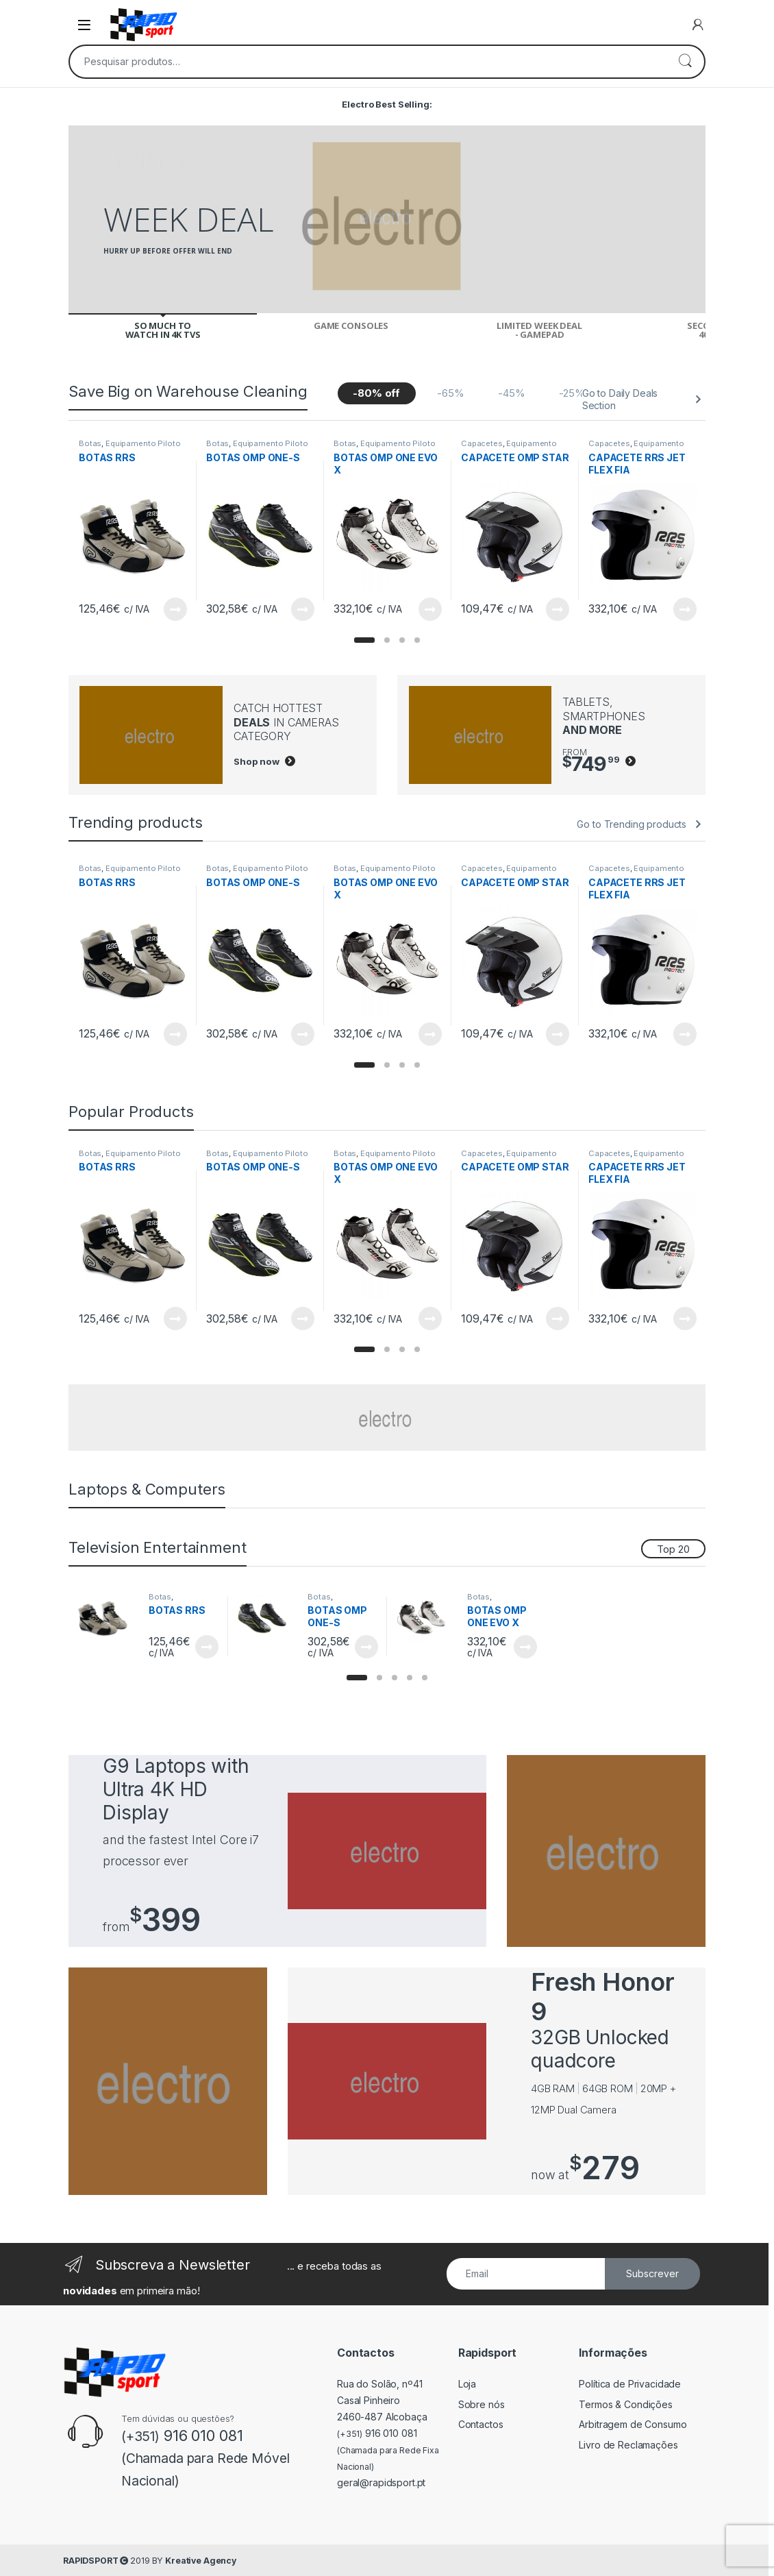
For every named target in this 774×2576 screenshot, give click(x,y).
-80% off (376, 393)
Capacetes (482, 443)
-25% (571, 393)
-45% (511, 393)
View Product (175, 609)
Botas (90, 443)
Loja (467, 2384)
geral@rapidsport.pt (381, 2482)
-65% (450, 393)
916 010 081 (377, 2433)
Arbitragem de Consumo (632, 2424)
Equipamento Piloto (142, 443)
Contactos (480, 2424)
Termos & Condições (625, 2404)
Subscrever (652, 2273)
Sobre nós (481, 2404)
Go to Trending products (631, 824)
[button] (364, 640)
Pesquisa (685, 61)
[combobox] (368, 61)
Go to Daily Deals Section (620, 399)
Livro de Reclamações (628, 2445)
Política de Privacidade (630, 2384)
